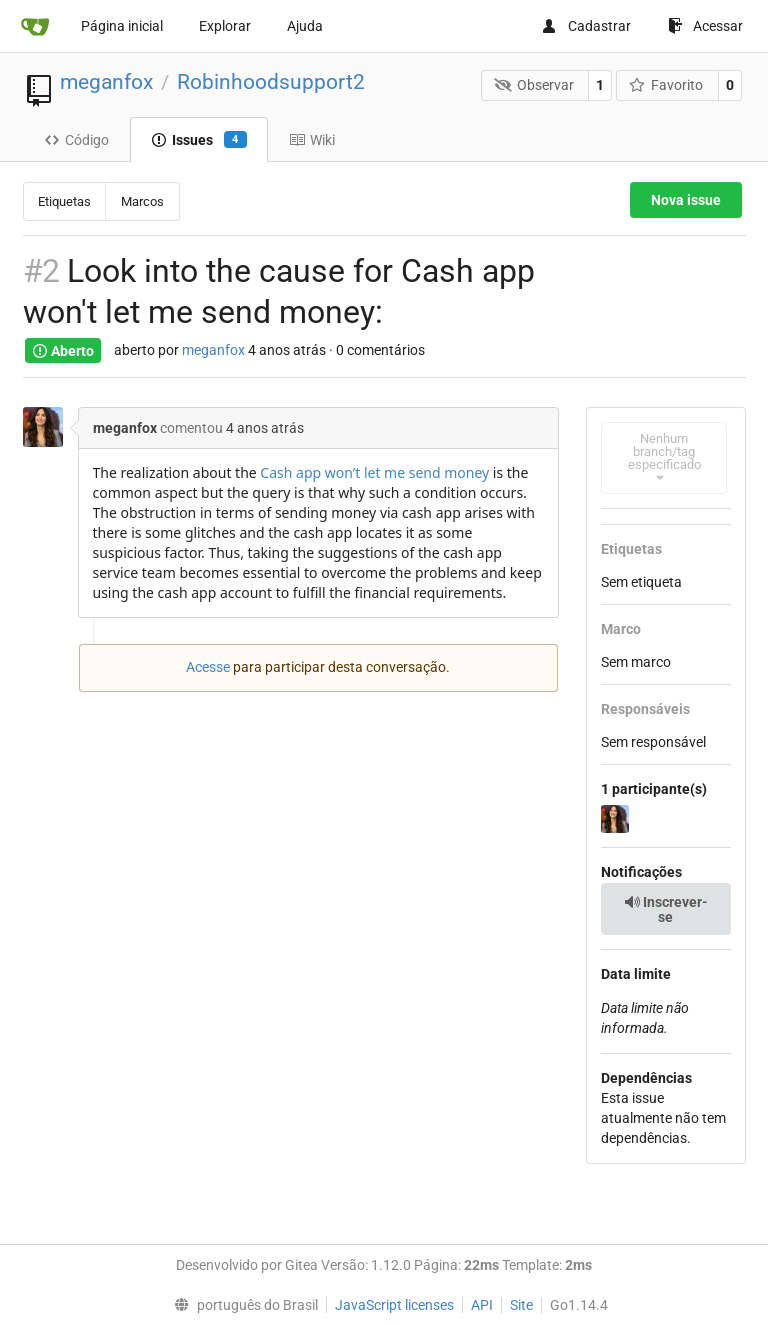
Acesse (208, 667)
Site (521, 1305)
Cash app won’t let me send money (374, 472)
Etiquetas (64, 201)
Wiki (312, 140)
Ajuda (305, 26)
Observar (534, 85)
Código (76, 140)
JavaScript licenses (394, 1305)
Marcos (142, 201)
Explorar (225, 26)
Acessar (705, 26)
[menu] (241, 1305)
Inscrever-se (666, 909)
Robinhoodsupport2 (271, 82)
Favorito (666, 85)
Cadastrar (586, 26)
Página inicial (122, 26)
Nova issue (686, 200)
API (482, 1305)
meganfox (106, 82)
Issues (199, 140)
